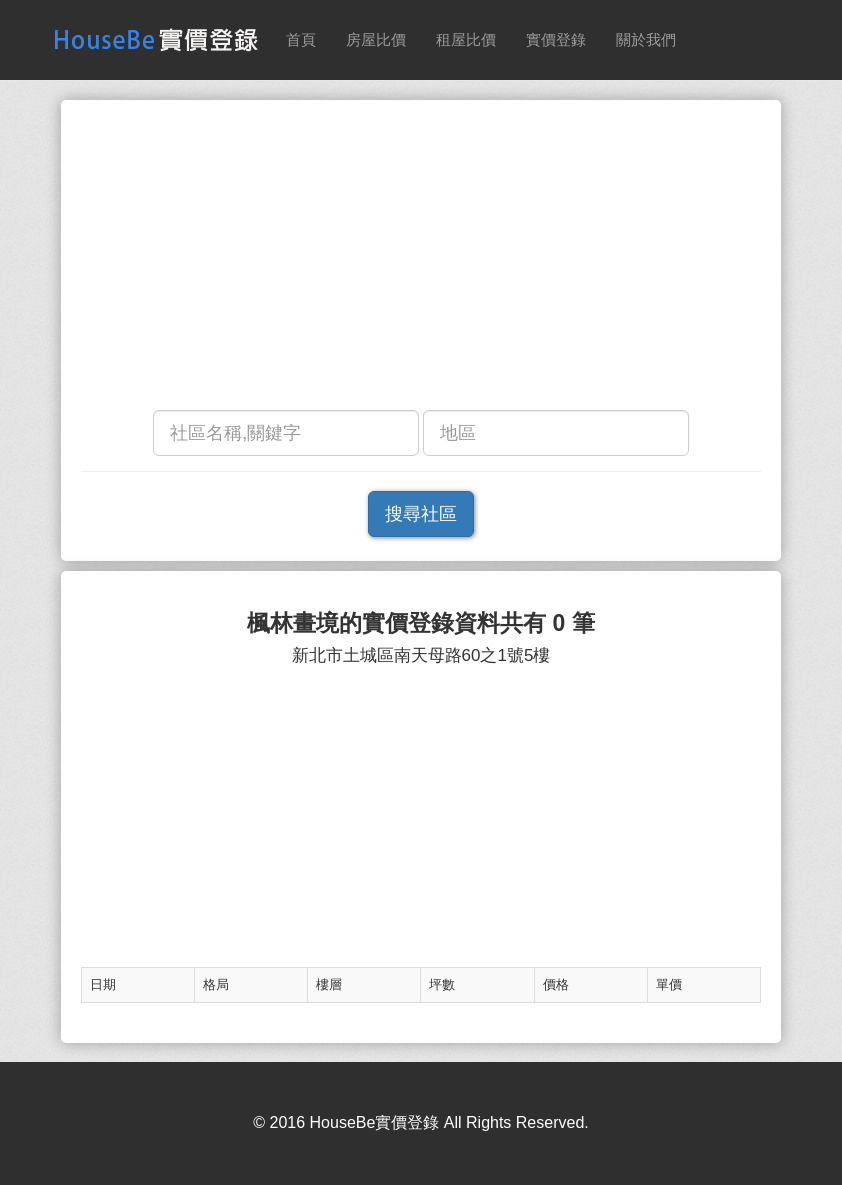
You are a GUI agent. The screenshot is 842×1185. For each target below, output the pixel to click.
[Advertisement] (421, 260)
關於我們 (646, 39)
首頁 (301, 39)
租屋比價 (466, 39)
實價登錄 (556, 39)
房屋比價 (376, 39)
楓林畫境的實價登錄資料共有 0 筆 (421, 623)
